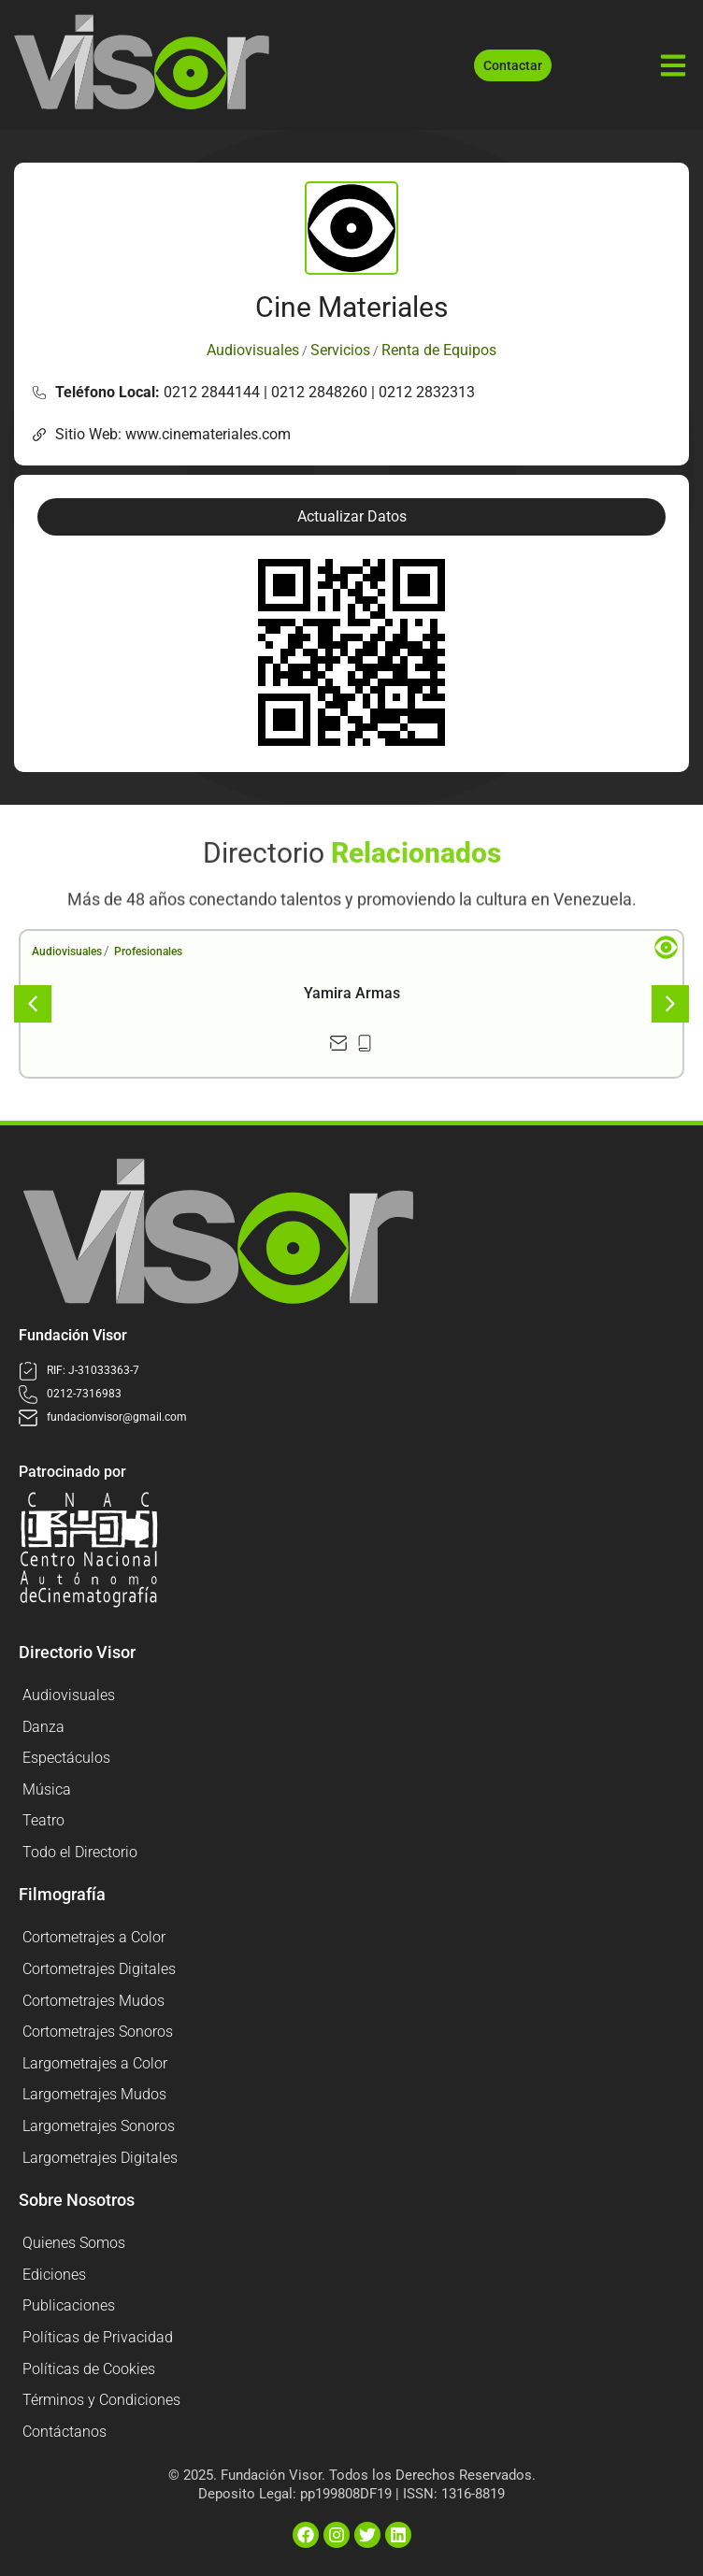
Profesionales (148, 951)
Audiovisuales (67, 951)
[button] (351, 517)
